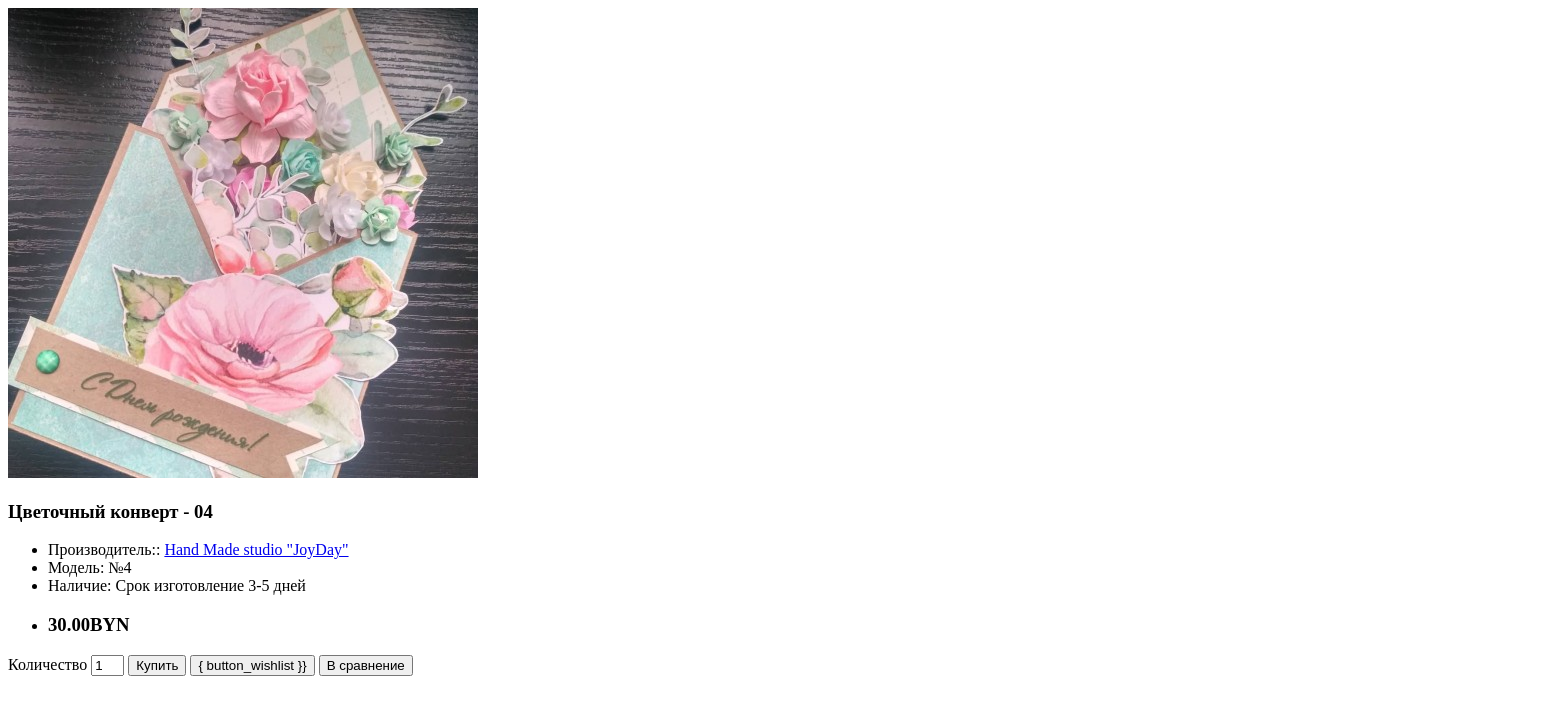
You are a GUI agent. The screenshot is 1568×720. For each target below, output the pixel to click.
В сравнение (366, 665)
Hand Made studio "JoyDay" (256, 549)
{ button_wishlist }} (252, 665)
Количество (47, 664)
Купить (157, 665)
